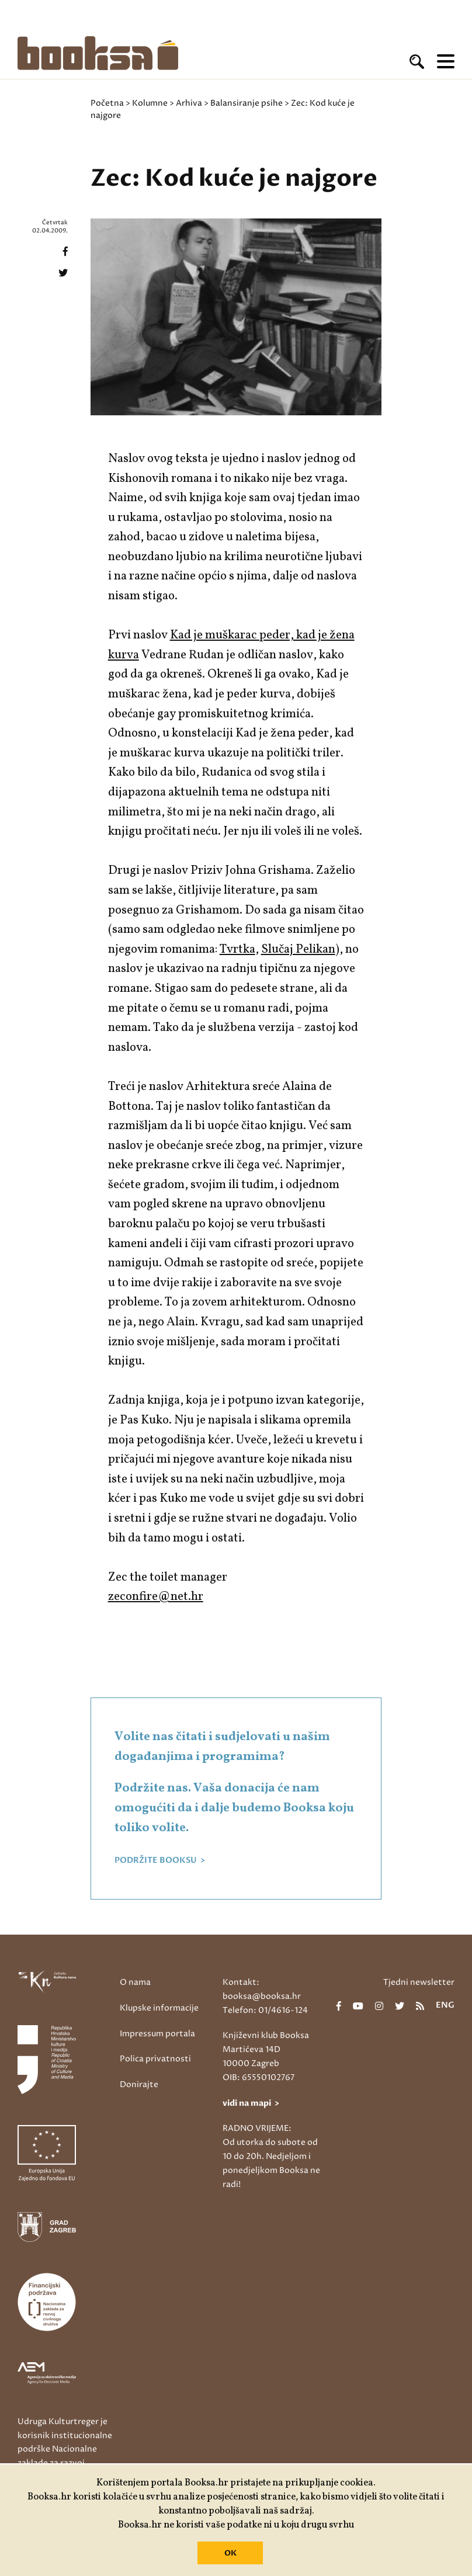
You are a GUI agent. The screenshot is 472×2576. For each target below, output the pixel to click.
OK (230, 2553)
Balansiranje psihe (246, 103)
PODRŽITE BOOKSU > (159, 1860)
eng (445, 2006)
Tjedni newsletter (418, 1982)
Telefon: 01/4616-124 (265, 2010)
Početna (107, 103)
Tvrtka (237, 949)
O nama (135, 1982)
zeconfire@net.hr (155, 1596)
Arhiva (189, 103)
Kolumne (150, 103)
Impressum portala (157, 2033)
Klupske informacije (159, 2007)
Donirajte (139, 2084)
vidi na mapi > (251, 2103)
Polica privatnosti (155, 2058)
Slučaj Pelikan (298, 949)
